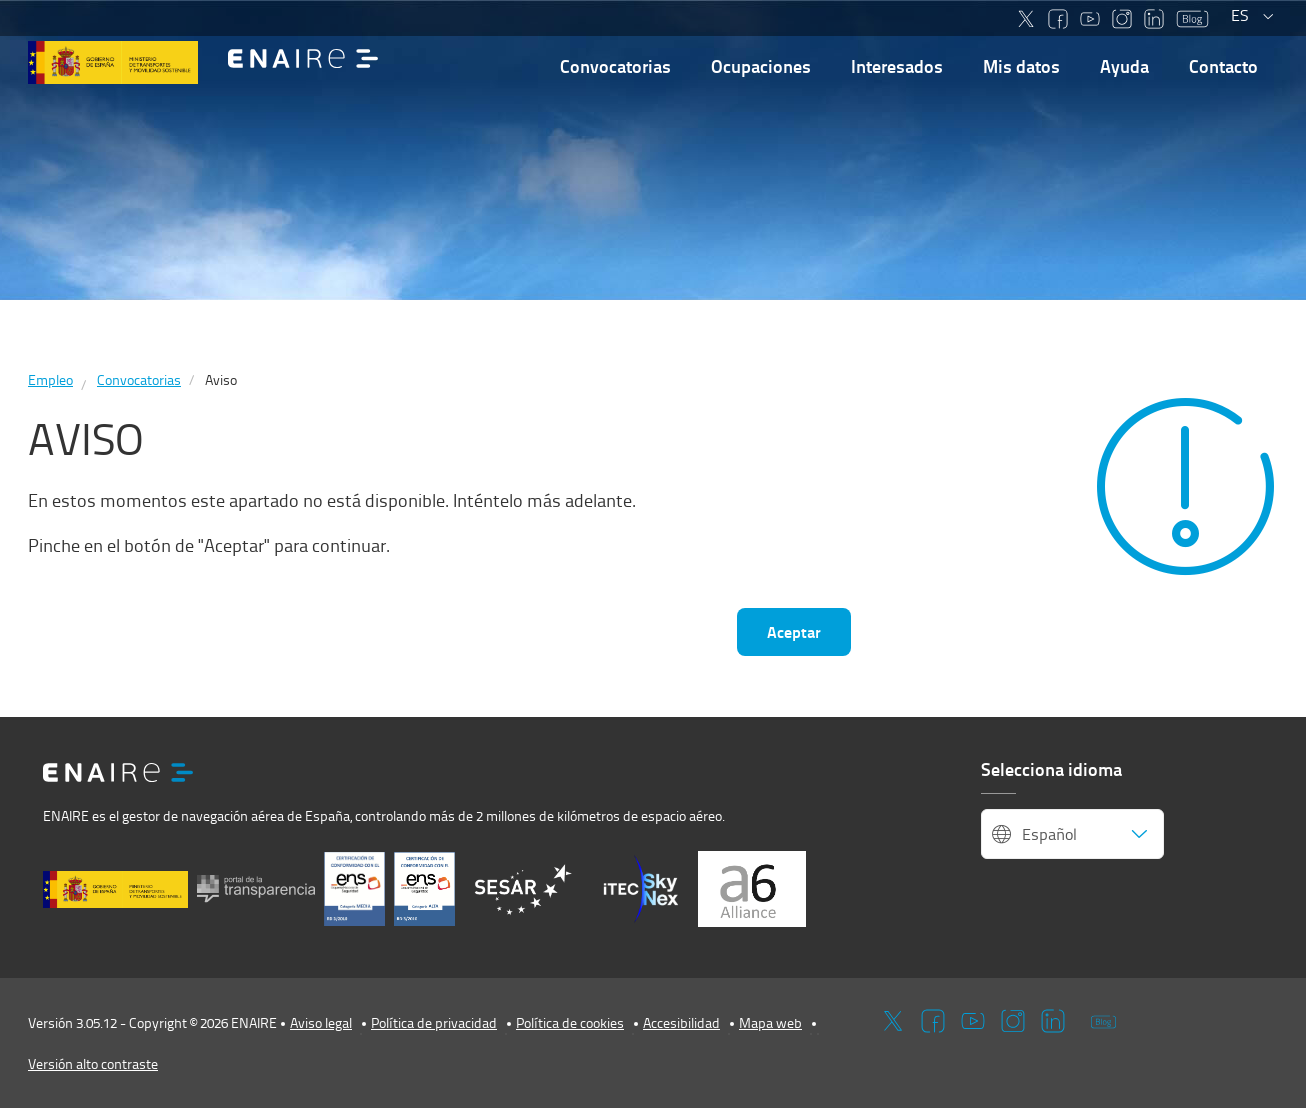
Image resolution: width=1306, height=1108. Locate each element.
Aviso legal (321, 1022)
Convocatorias (615, 66)
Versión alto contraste (93, 1063)
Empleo (50, 379)
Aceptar (794, 631)
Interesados (897, 66)
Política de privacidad (434, 1022)
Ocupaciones (761, 66)
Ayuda (1124, 66)
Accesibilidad (681, 1022)
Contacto (1223, 66)
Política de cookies (570, 1022)
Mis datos (1021, 66)
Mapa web (770, 1022)
